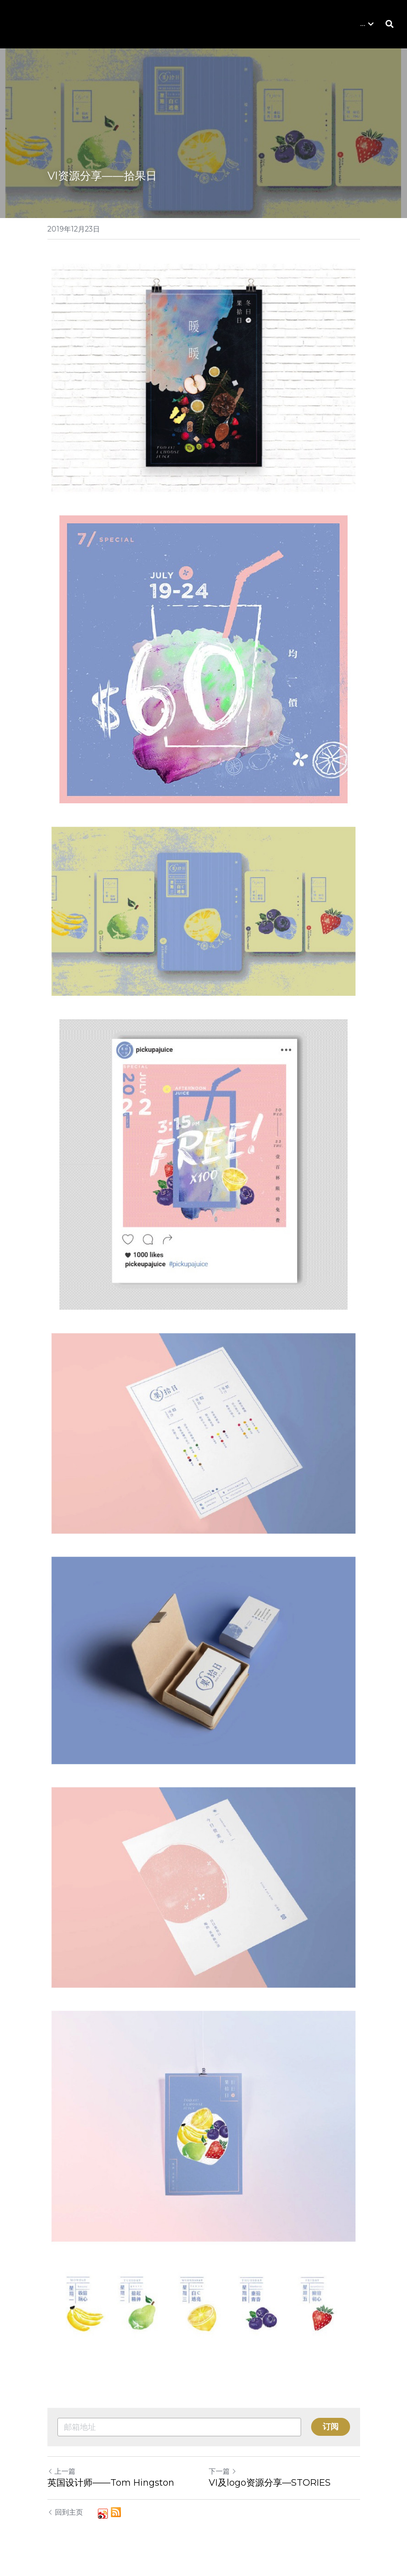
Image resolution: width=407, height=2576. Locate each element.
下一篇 (223, 2471)
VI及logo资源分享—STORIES (270, 2482)
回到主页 (65, 2512)
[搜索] (390, 24)
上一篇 (61, 2471)
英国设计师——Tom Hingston (110, 2482)
